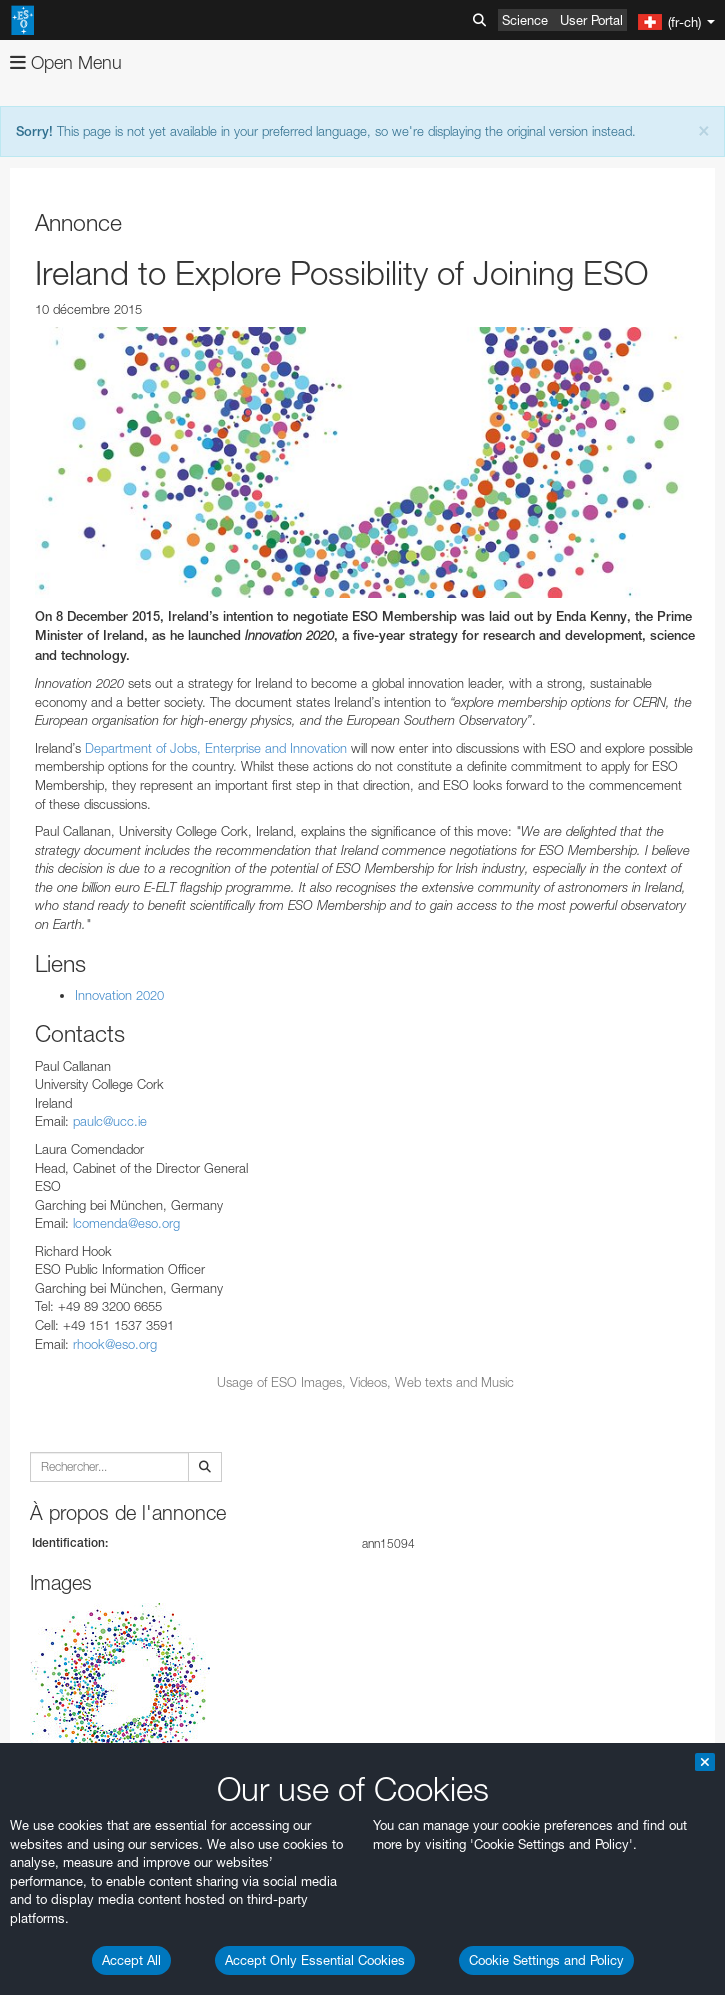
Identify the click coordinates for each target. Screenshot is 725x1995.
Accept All (131, 1960)
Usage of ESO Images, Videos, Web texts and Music (365, 1382)
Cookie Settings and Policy (546, 1960)
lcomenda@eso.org (126, 1223)
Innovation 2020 (119, 995)
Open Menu (66, 62)
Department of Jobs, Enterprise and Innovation (216, 748)
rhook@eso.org (115, 1344)
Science (525, 20)
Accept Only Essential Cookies (315, 1960)
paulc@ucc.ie (110, 1121)
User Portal (591, 20)
